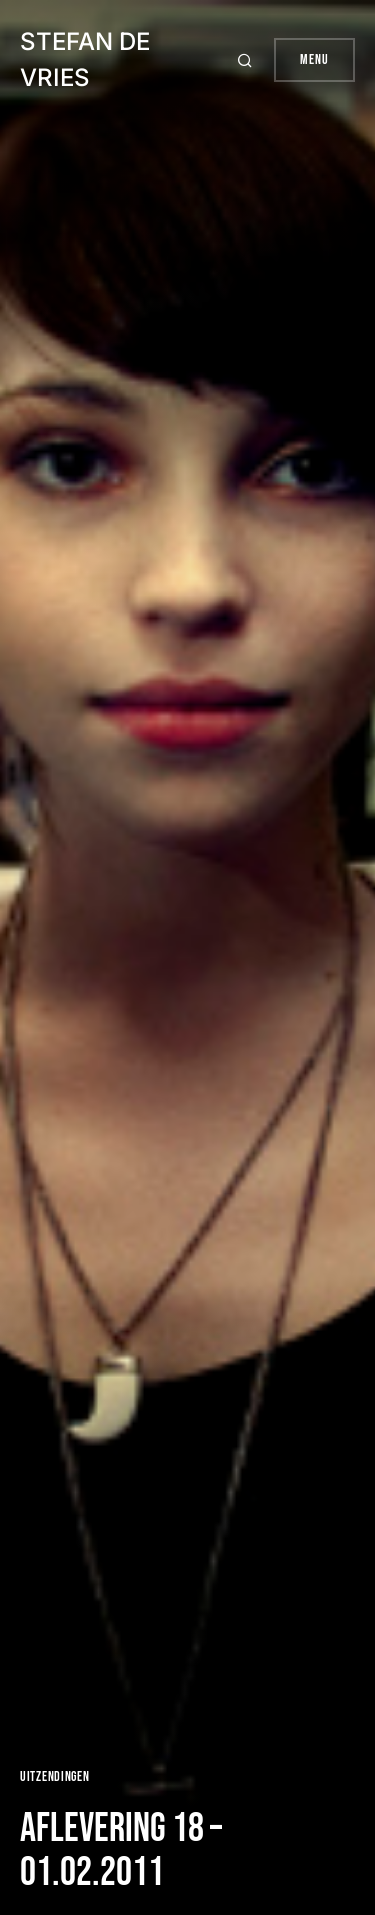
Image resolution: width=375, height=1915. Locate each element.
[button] (247, 60)
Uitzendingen (54, 1776)
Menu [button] (314, 59)
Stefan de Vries (85, 59)
